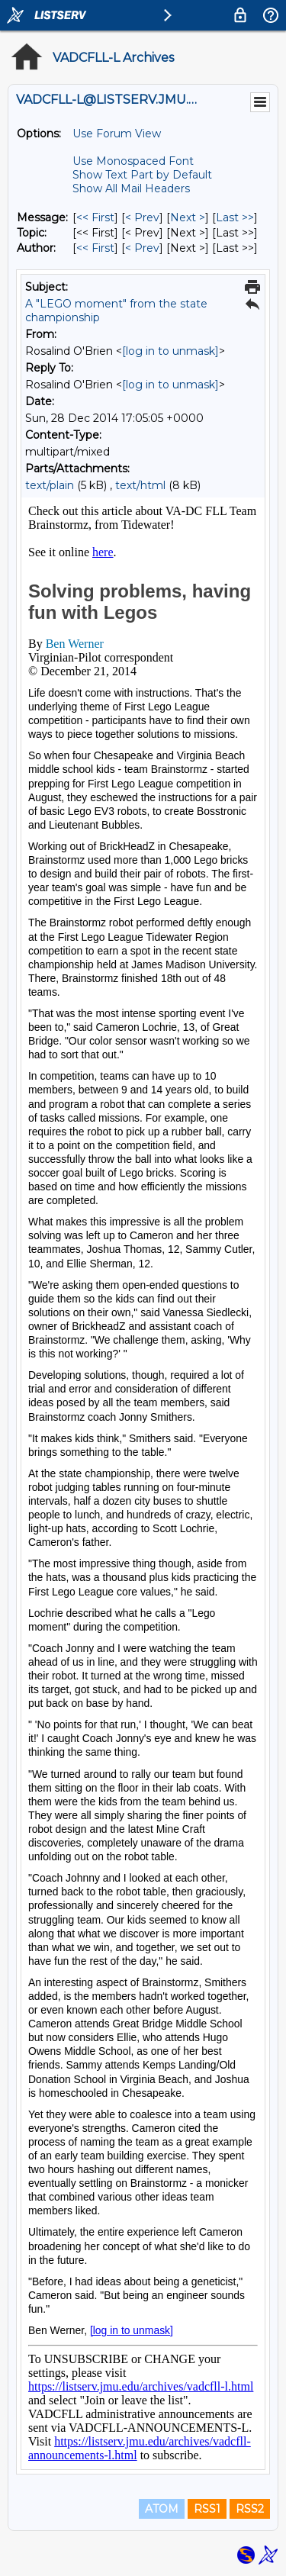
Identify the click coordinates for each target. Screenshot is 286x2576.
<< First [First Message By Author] (95, 248)
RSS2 (250, 2509)
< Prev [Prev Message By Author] (142, 248)
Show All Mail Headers (131, 188)
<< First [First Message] (95, 217)
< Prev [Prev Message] (142, 217)
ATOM (161, 2509)
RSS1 (207, 2509)
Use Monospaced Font (133, 161)
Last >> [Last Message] (235, 217)
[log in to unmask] (170, 351)
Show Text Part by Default (142, 175)
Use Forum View (116, 133)
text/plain (49, 485)
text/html (140, 485)
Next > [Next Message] (187, 217)
